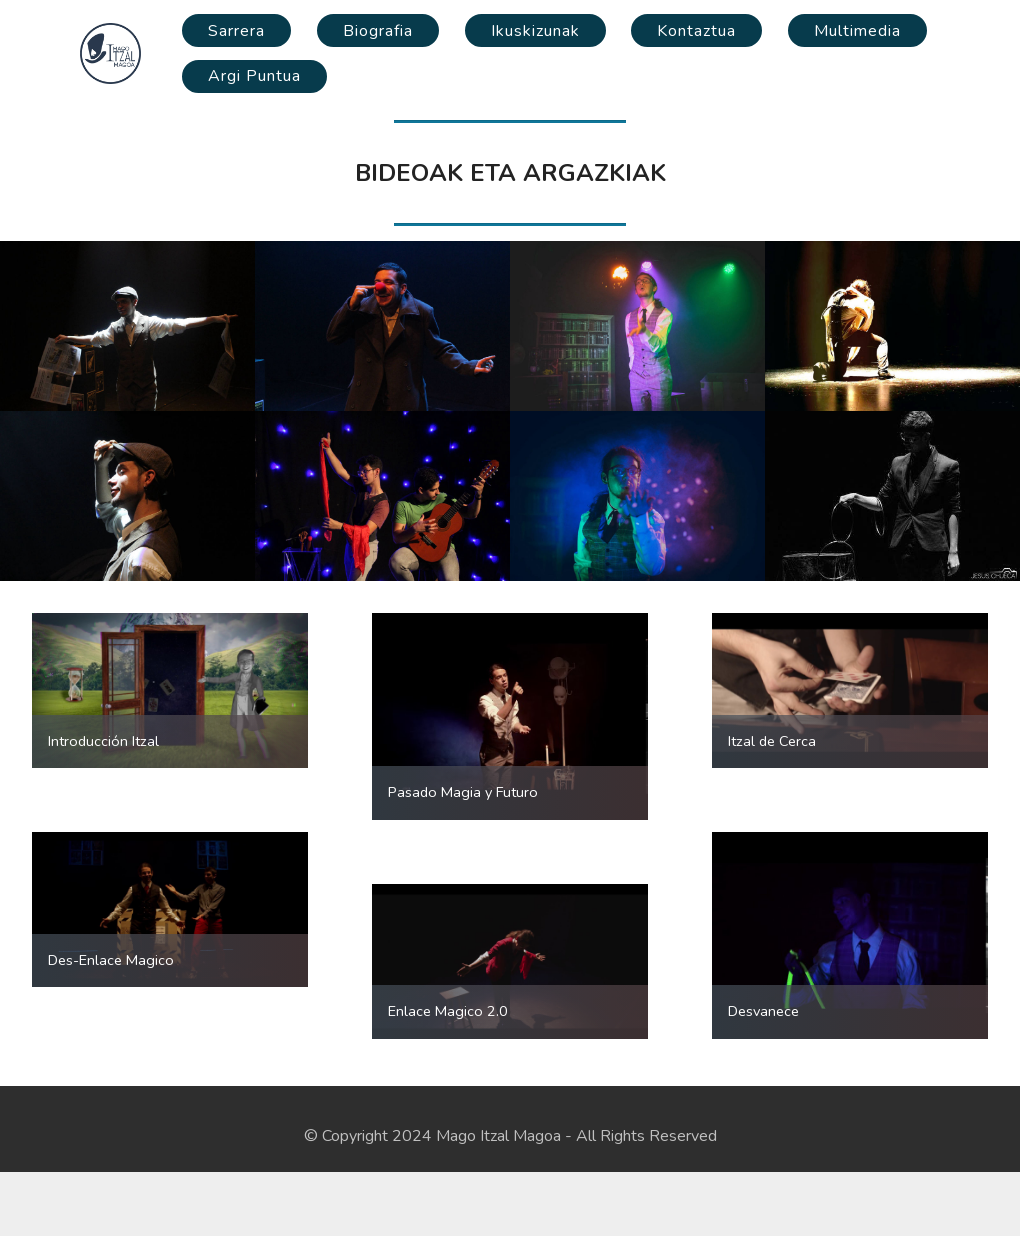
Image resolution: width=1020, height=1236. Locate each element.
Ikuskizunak (535, 31)
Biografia (378, 31)
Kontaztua (696, 31)
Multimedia (857, 31)
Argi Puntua (254, 76)
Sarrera (236, 31)
